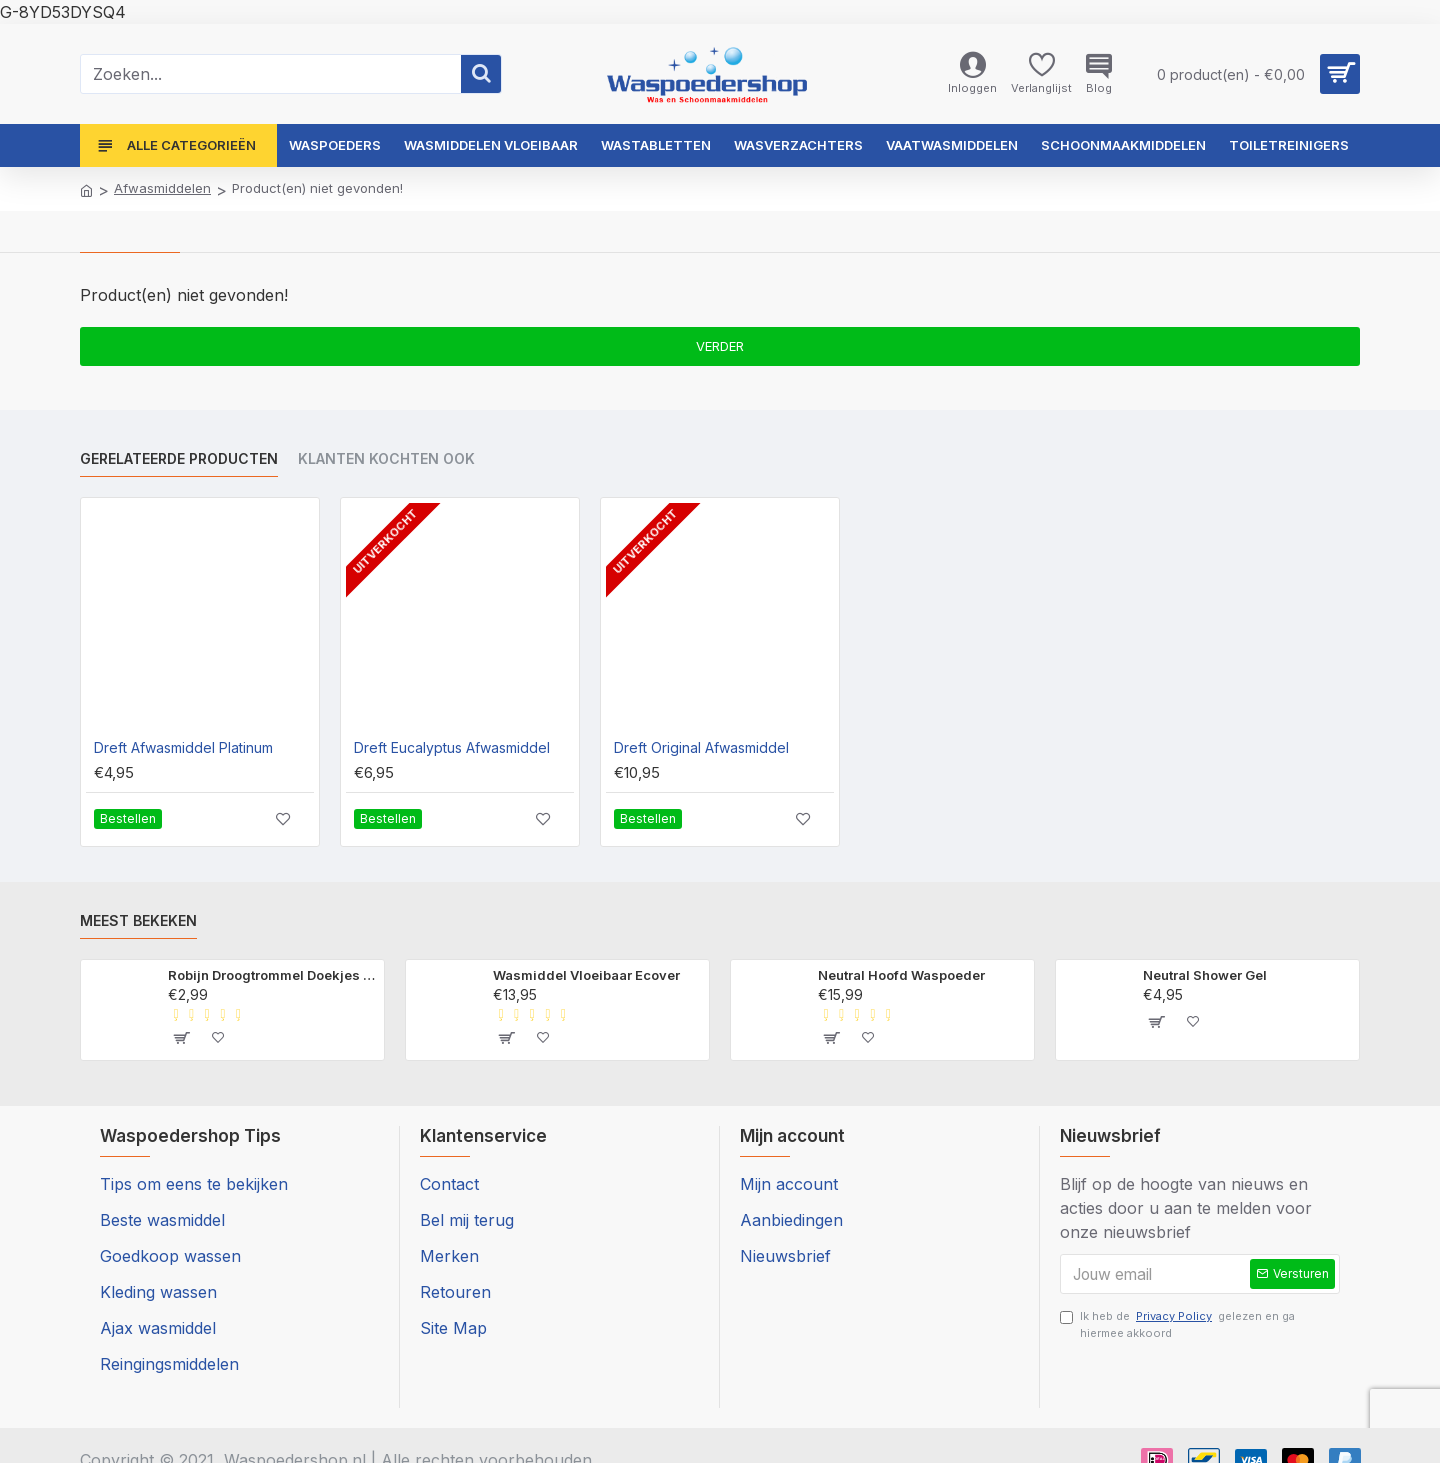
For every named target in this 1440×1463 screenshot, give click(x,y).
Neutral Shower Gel (1205, 975)
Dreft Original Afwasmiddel (701, 747)
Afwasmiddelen (162, 188)
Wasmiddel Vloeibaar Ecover (586, 975)
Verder (720, 346)
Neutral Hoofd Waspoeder (901, 975)
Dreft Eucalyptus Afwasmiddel (452, 747)
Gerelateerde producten (179, 458)
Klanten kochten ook (386, 458)
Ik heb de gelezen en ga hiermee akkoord (1177, 1329)
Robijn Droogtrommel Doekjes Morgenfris (272, 975)
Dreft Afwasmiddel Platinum (183, 747)
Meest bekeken (138, 920)
